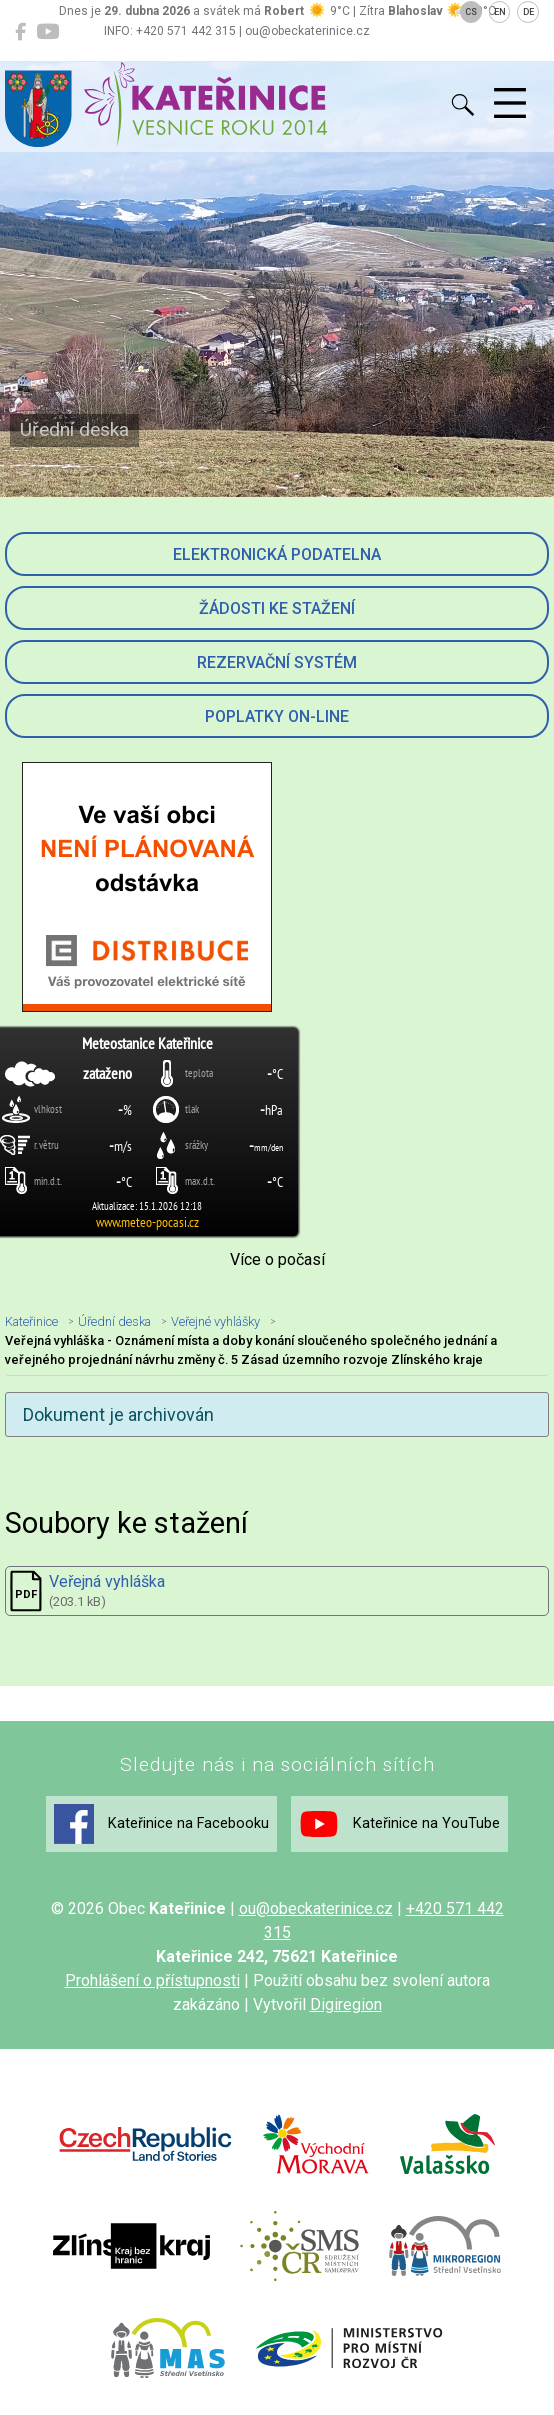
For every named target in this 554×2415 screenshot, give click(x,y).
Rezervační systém (277, 662)
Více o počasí (277, 1259)
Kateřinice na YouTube (399, 1824)
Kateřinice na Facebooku (161, 1824)
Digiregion (346, 2004)
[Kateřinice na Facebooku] (20, 32)
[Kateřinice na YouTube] (47, 32)
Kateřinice (31, 1321)
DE (528, 12)
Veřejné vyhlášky (215, 1321)
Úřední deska (114, 1321)
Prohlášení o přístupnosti (152, 1980)
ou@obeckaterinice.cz (316, 1908)
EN (500, 12)
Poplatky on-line (277, 716)
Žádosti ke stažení (277, 608)
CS (471, 12)
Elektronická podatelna (277, 554)
